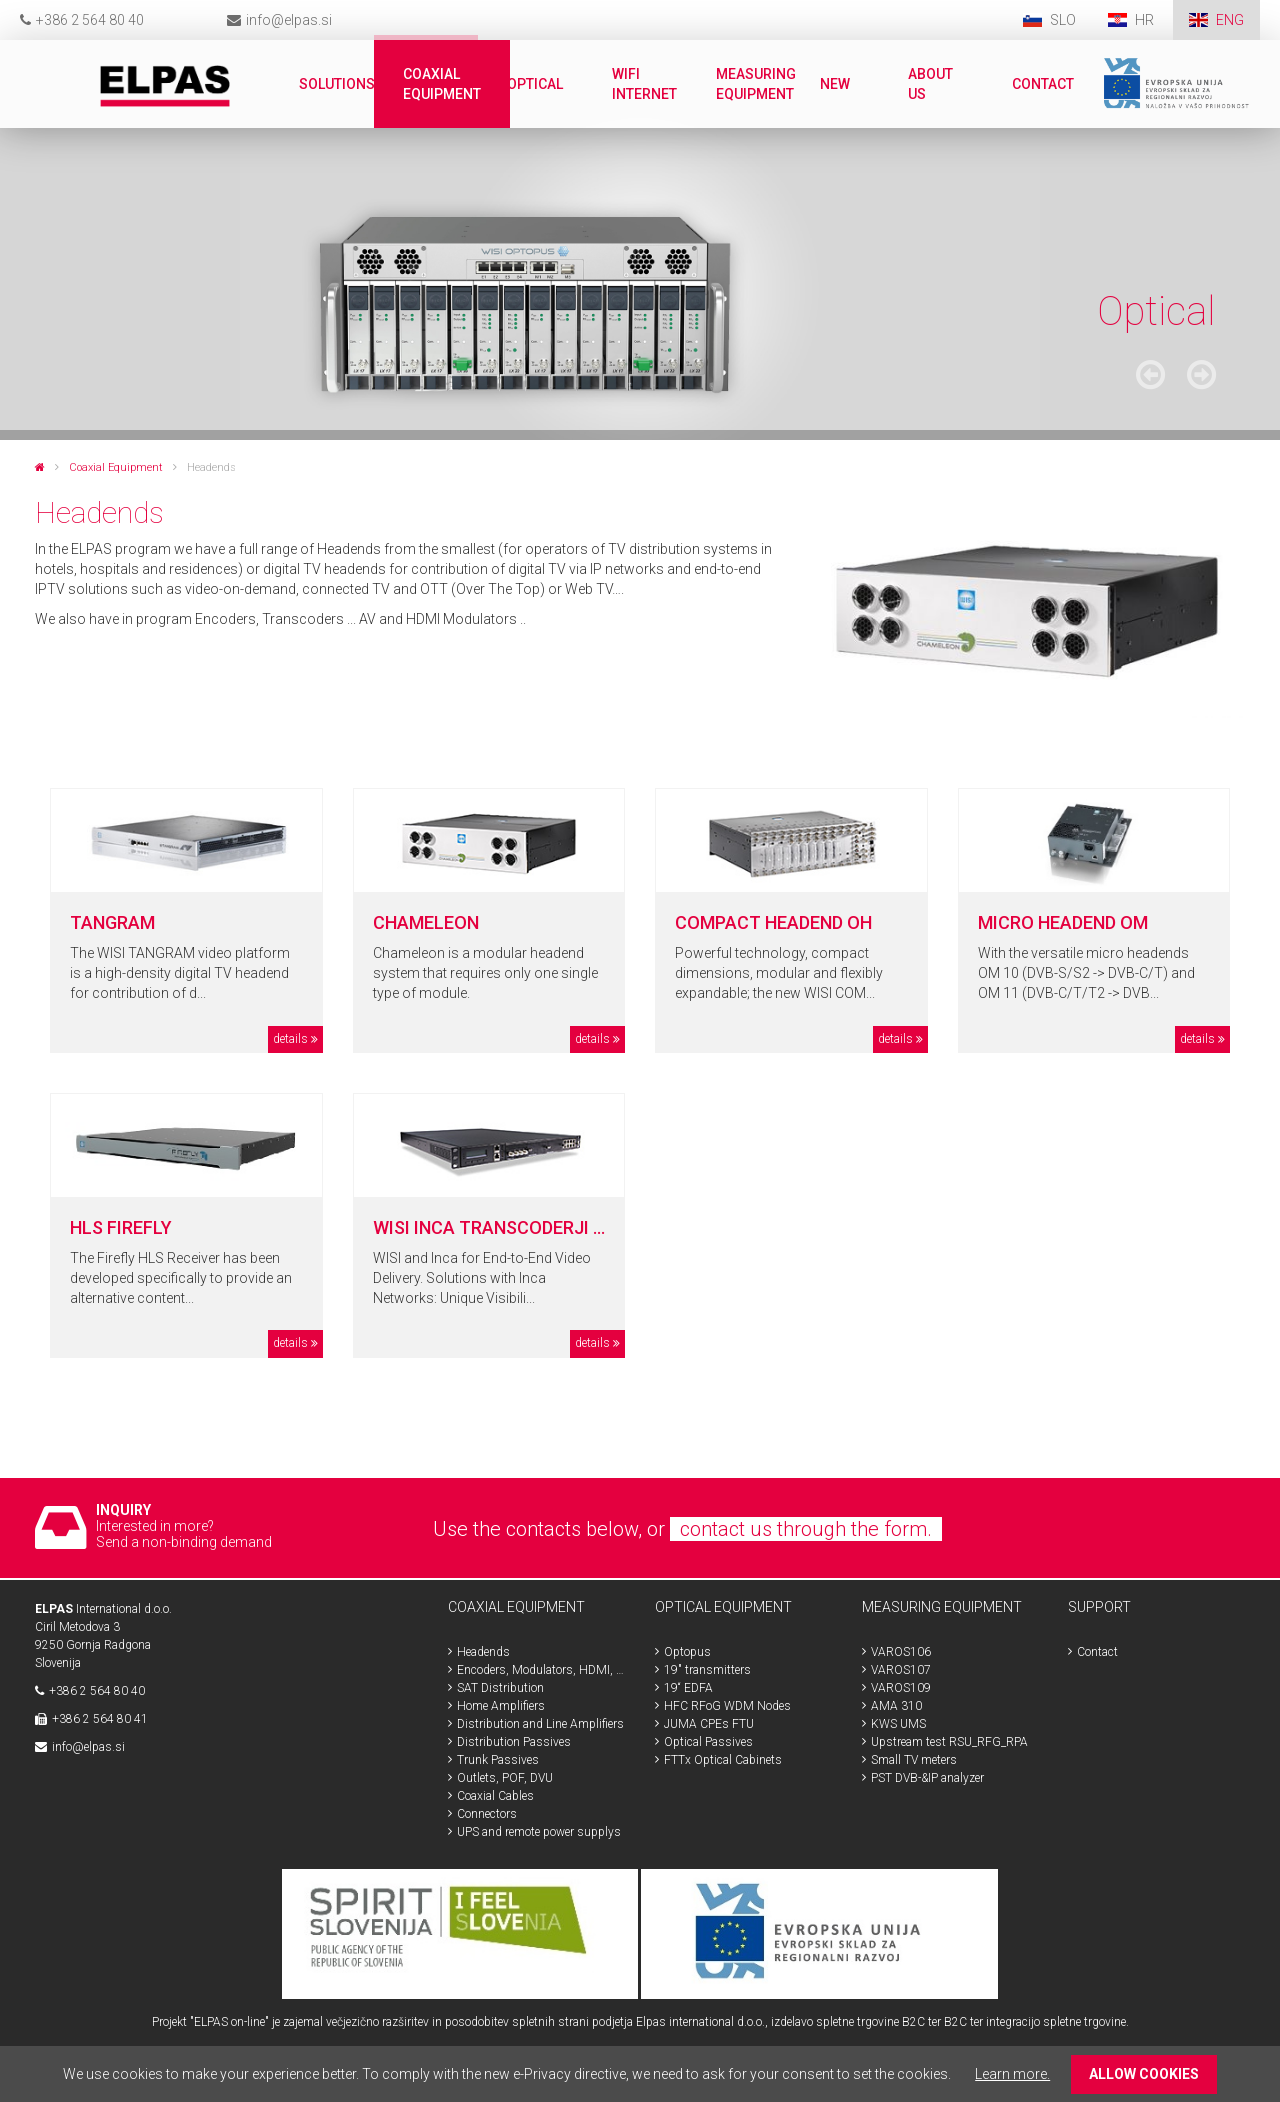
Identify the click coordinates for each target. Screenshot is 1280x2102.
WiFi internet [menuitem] (644, 84)
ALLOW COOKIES (1144, 2074)
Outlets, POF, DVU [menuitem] (505, 1778)
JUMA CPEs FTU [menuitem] (709, 1724)
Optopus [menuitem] (687, 1652)
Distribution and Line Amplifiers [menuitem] (540, 1724)
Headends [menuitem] (483, 1652)
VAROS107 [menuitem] (901, 1670)
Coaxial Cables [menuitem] (495, 1796)
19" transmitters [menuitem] (707, 1670)
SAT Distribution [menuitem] (500, 1688)
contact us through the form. (806, 1529)
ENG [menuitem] (1230, 20)
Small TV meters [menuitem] (914, 1760)
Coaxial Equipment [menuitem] (442, 84)
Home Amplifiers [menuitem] (501, 1706)
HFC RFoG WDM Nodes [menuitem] (727, 1706)
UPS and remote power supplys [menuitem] (539, 1832)
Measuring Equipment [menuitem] (756, 84)
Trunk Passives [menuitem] (498, 1760)
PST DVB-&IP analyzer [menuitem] (927, 1778)
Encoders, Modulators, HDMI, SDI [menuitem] (541, 1670)
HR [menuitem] (1146, 20)
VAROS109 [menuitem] (901, 1688)
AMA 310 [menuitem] (896, 1706)
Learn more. (1012, 2074)
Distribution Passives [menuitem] (514, 1742)
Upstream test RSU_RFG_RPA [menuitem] (949, 1742)
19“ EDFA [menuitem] (688, 1688)
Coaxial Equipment (116, 467)
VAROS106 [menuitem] (901, 1652)
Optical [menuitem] (535, 84)
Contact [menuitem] (1043, 84)
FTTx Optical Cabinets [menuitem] (723, 1760)
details (290, 1039)
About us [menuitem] (930, 84)
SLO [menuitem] (1063, 20)
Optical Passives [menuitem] (708, 1742)
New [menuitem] (835, 84)
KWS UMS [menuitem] (898, 1724)
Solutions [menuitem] (337, 84)
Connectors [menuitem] (487, 1814)
